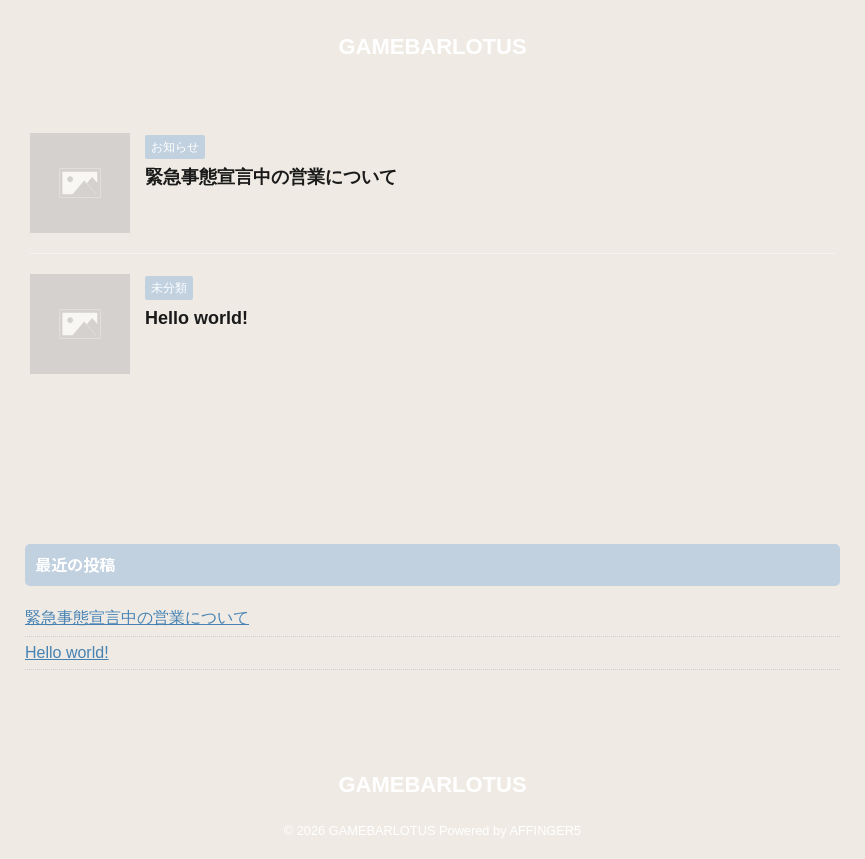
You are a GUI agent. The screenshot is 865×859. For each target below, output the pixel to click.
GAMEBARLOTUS (432, 46)
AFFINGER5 (545, 830)
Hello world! (196, 318)
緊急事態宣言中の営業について (271, 177)
